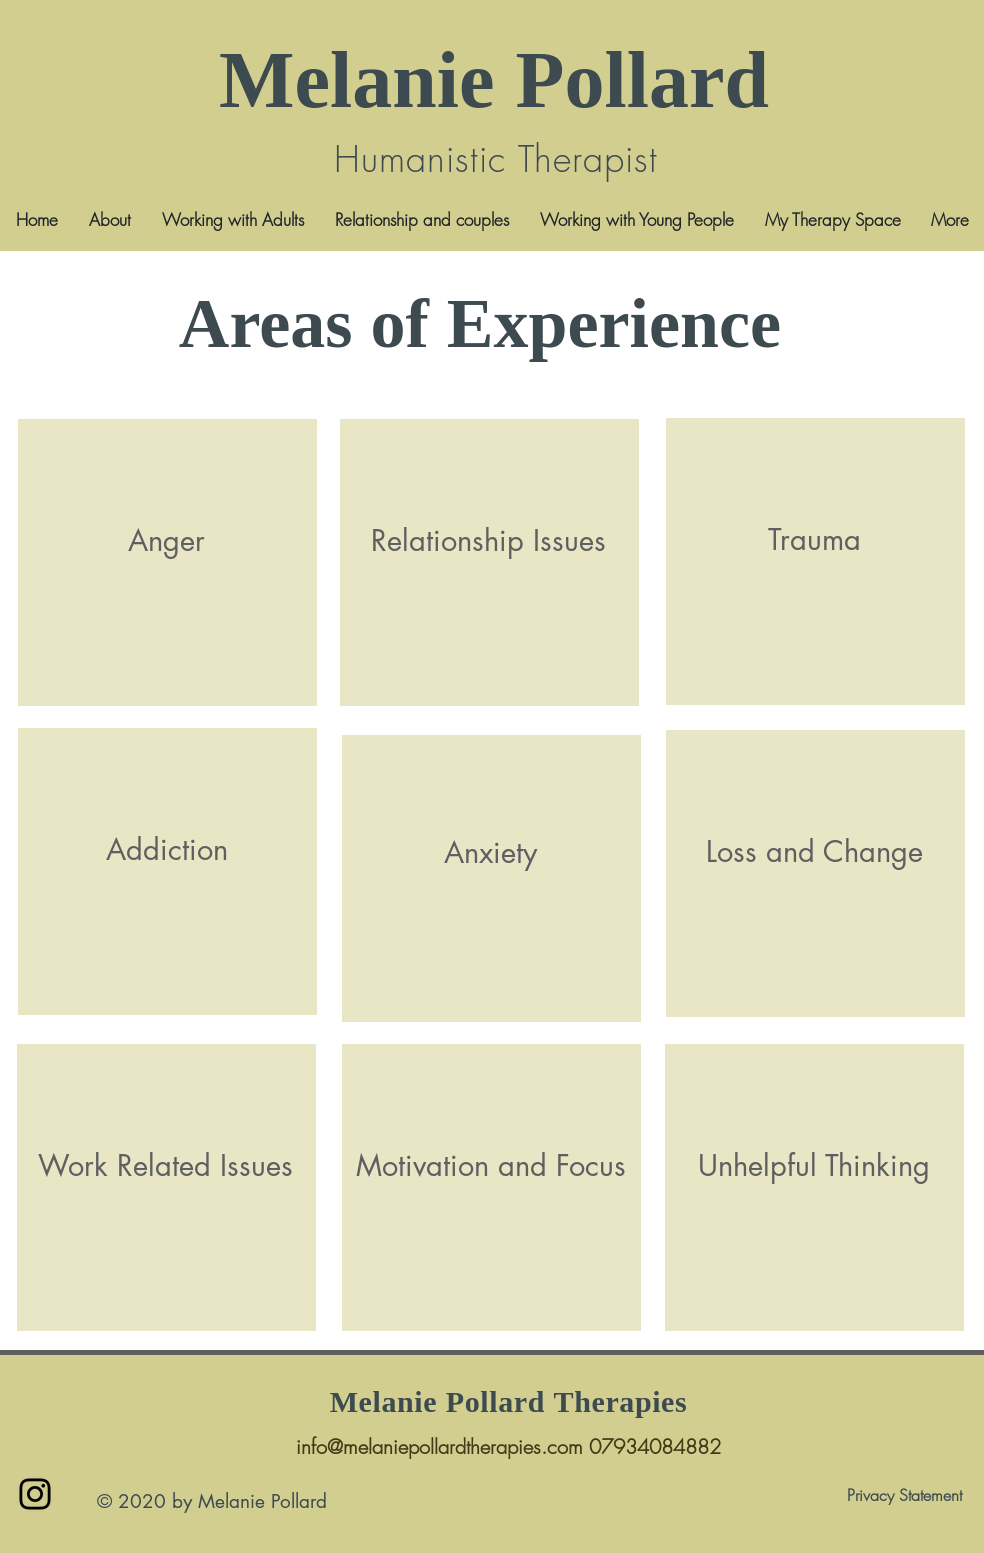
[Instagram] (35, 1494)
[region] (167, 562)
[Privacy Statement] (904, 1495)
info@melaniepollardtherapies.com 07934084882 (508, 1446)
